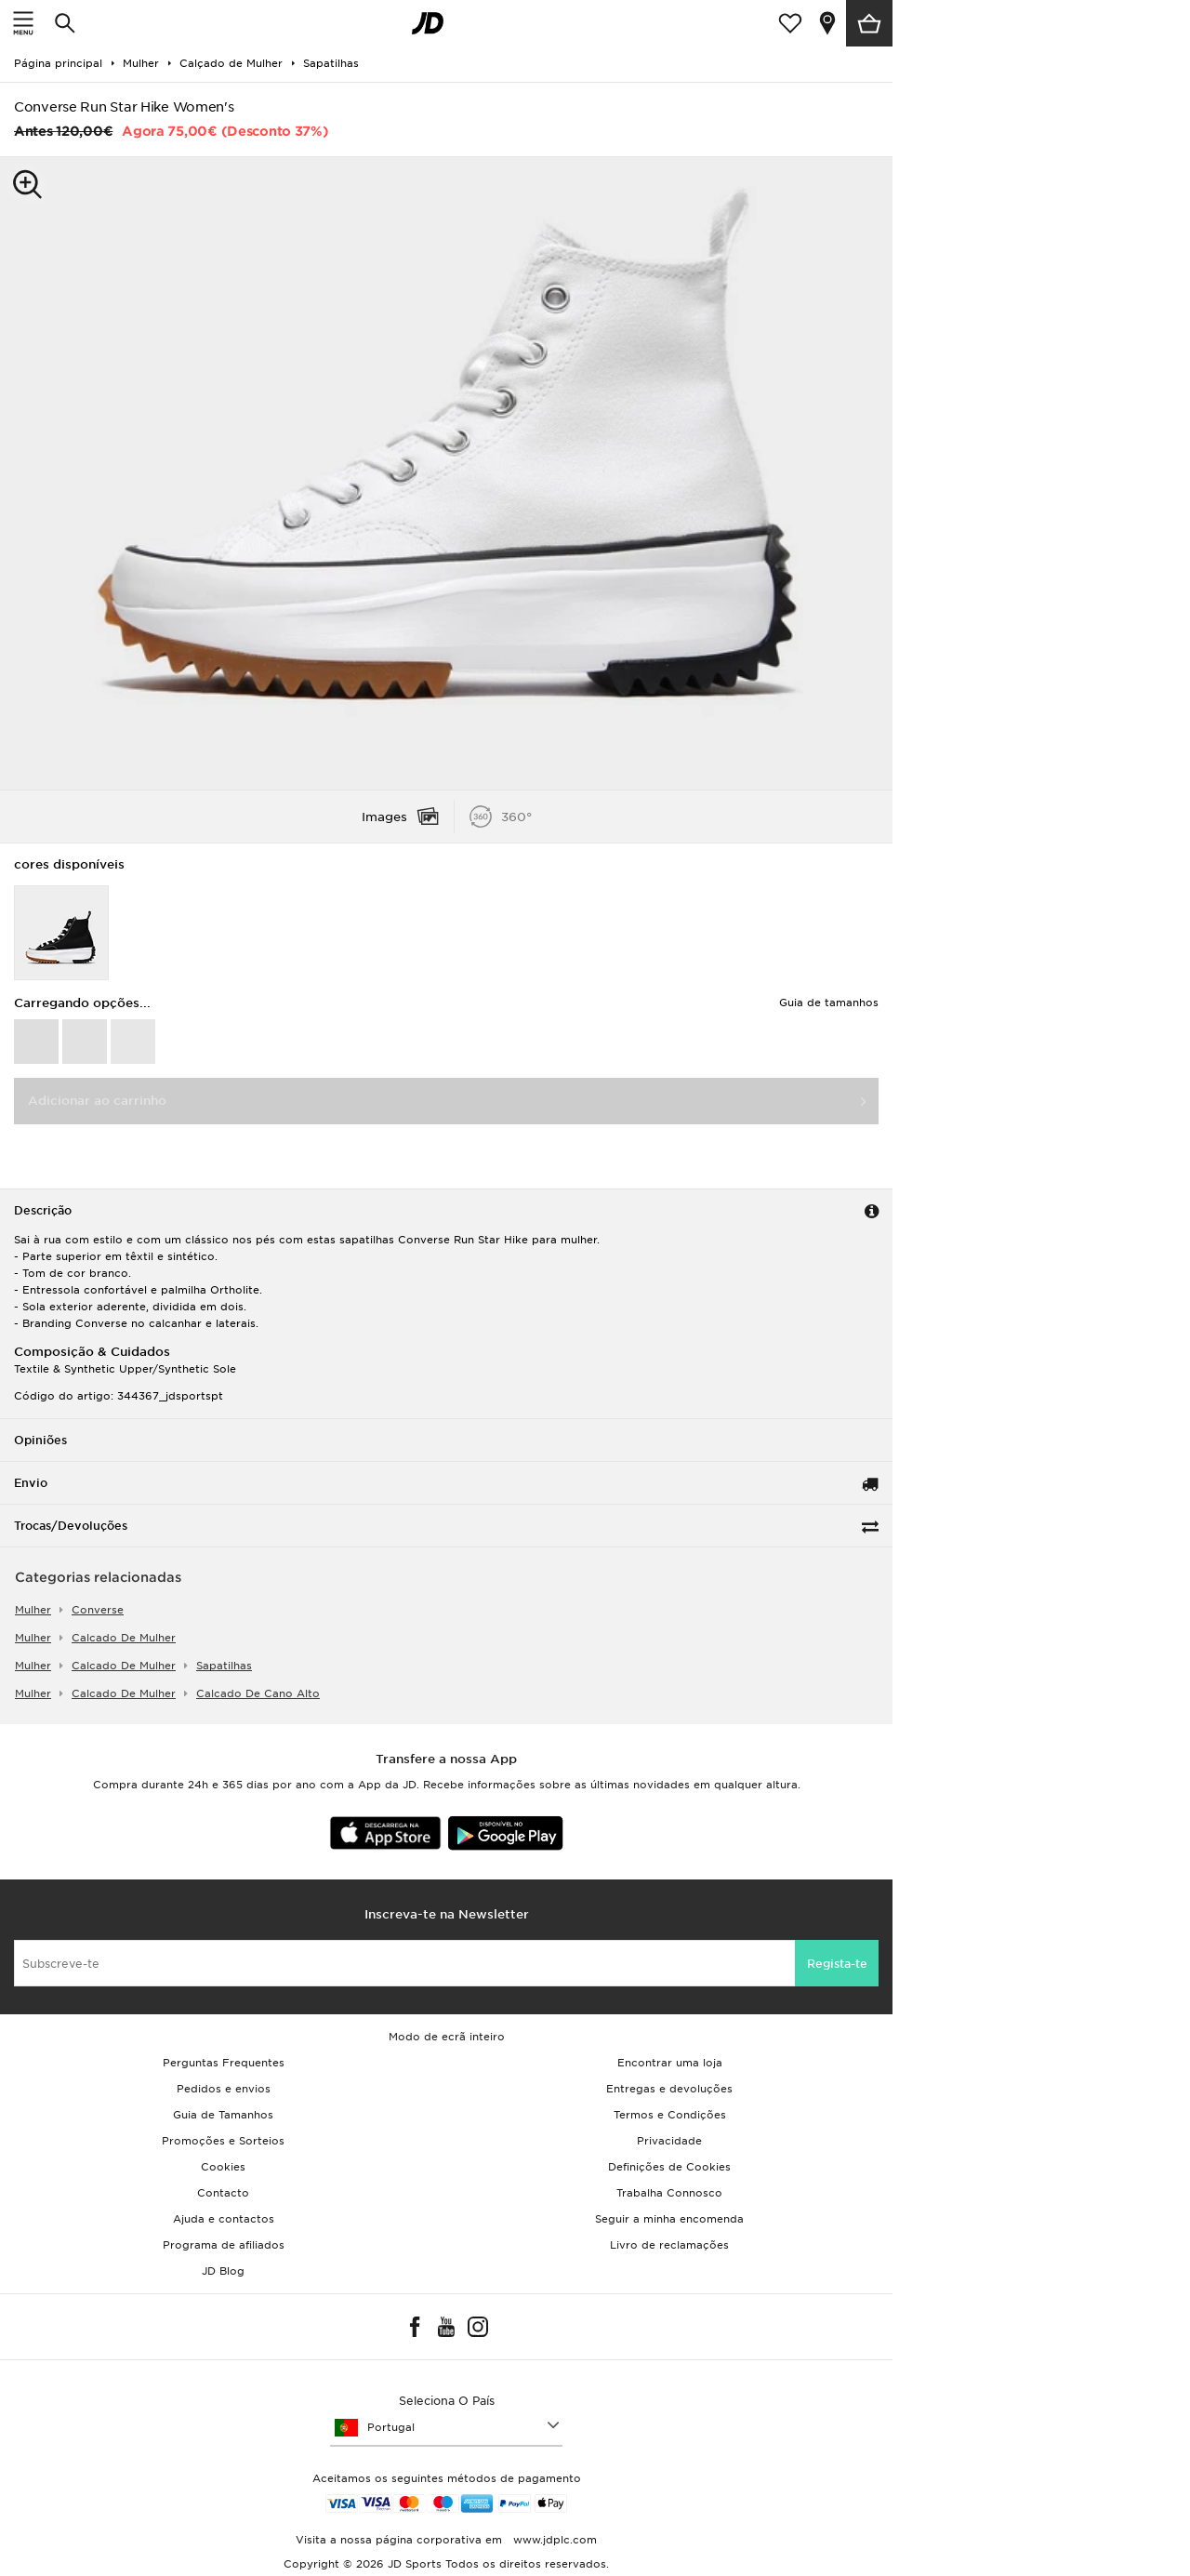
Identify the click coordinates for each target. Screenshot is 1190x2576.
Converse (98, 1609)
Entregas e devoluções (669, 2088)
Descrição (43, 1210)
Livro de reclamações (669, 2244)
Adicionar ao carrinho (97, 1101)
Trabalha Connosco (669, 2192)
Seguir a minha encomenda (669, 2218)
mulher (33, 1609)
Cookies (223, 2166)
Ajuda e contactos (223, 2218)
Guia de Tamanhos (223, 2114)
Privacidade (669, 2140)
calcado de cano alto (258, 1693)
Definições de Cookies (669, 2166)
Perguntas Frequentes (223, 2062)
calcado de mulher (124, 1637)
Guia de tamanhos (829, 1002)
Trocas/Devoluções (70, 1526)
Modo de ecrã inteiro (447, 2036)
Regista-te (837, 1964)
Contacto (223, 2192)
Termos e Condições (670, 2114)
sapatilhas (224, 1665)
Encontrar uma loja (669, 2062)
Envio (30, 1483)
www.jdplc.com (553, 2539)
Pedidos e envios (224, 2088)
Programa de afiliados (223, 2244)
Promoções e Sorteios (223, 2140)
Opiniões (40, 1440)
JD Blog (223, 2270)
